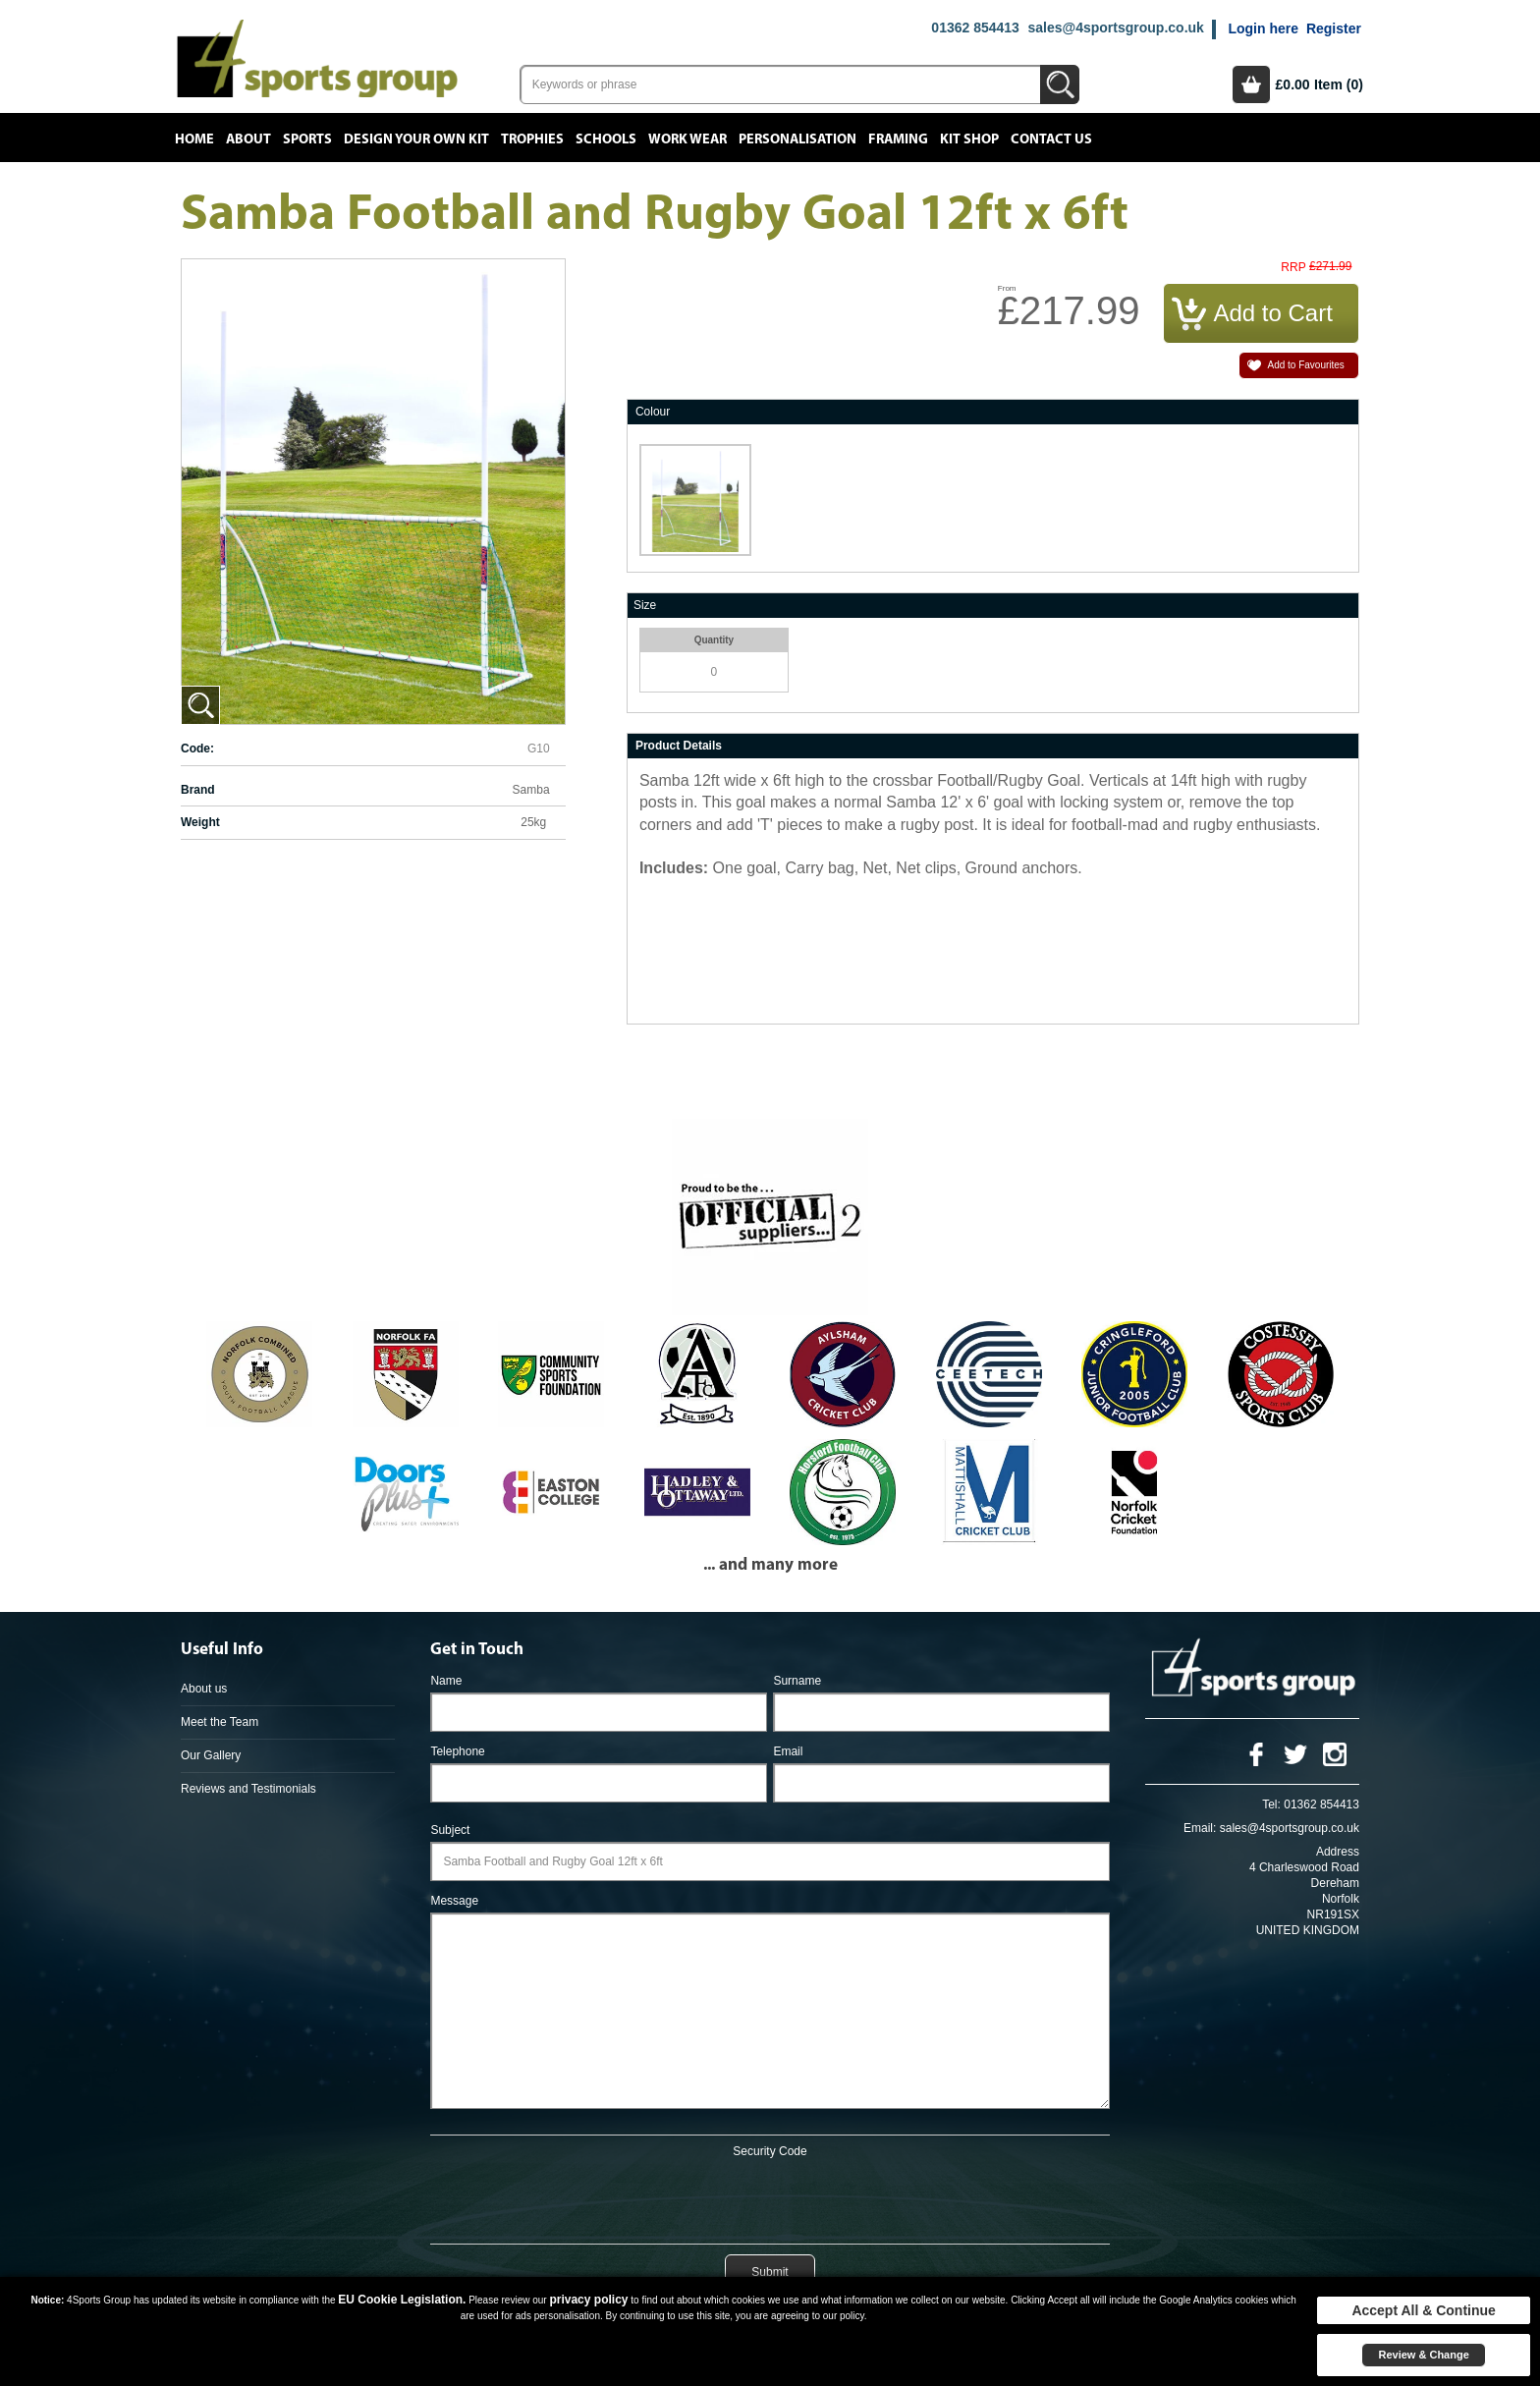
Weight (200, 822)
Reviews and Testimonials (248, 1789)
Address (1337, 1852)
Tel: (1271, 1804)
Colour (652, 411)
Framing (898, 139)
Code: (197, 748)
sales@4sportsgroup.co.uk (1115, 27)
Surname (797, 1681)
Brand (198, 790)
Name (446, 1681)
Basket (1251, 84)
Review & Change (1423, 2354)
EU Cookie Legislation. (402, 2299)
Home (194, 139)
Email (787, 1751)
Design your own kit (416, 139)
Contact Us (1051, 139)
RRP (1293, 267)
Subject (449, 1830)
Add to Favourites (1305, 365)
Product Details (678, 745)
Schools (606, 139)
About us (204, 1688)
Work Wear (687, 139)
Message (454, 1901)
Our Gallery (211, 1755)
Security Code (769, 2151)
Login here (1263, 28)
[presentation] (770, 2197)
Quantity (714, 640)
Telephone (457, 1751)
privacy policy (588, 2299)
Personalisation (797, 139)
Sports (307, 139)
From (1007, 288)
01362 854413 (975, 27)
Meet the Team (219, 1722)
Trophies (532, 139)
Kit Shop (969, 139)
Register (1333, 28)
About (248, 139)
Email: (1199, 1828)
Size (644, 605)
